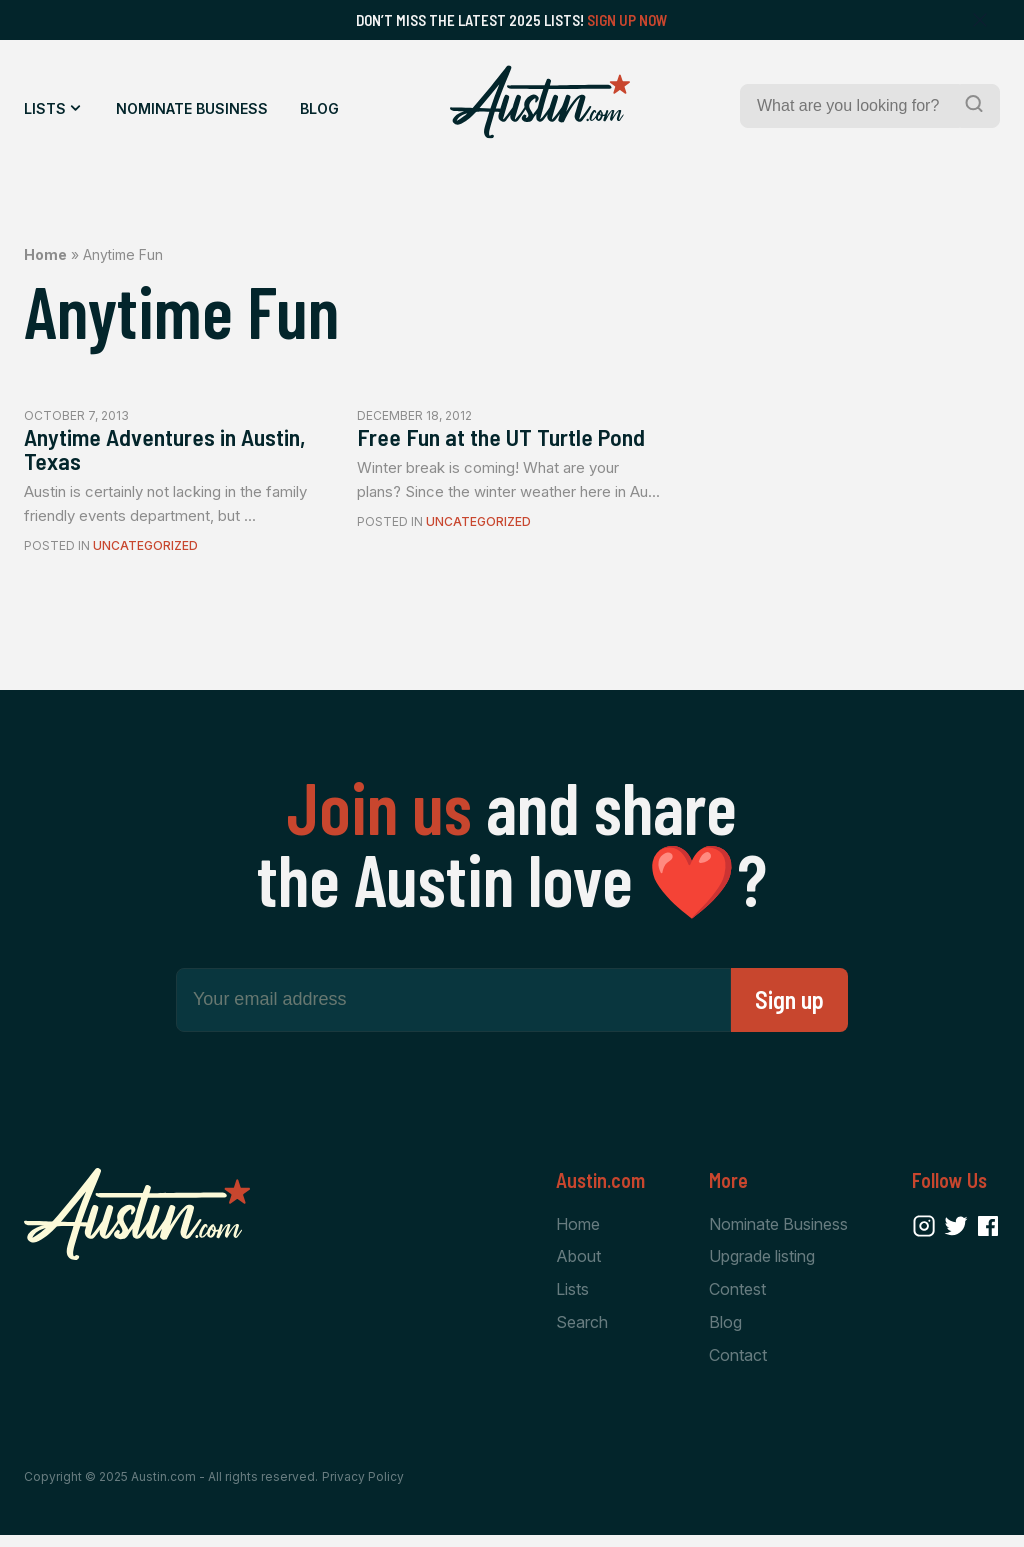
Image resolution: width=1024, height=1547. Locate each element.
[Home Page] (540, 102)
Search (582, 1333)
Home (45, 254)
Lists (45, 108)
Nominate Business (192, 108)
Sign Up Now (627, 20)
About (578, 1265)
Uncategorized (145, 553)
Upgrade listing (762, 1265)
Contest (737, 1299)
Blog (319, 108)
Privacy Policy (363, 1489)
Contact (738, 1366)
